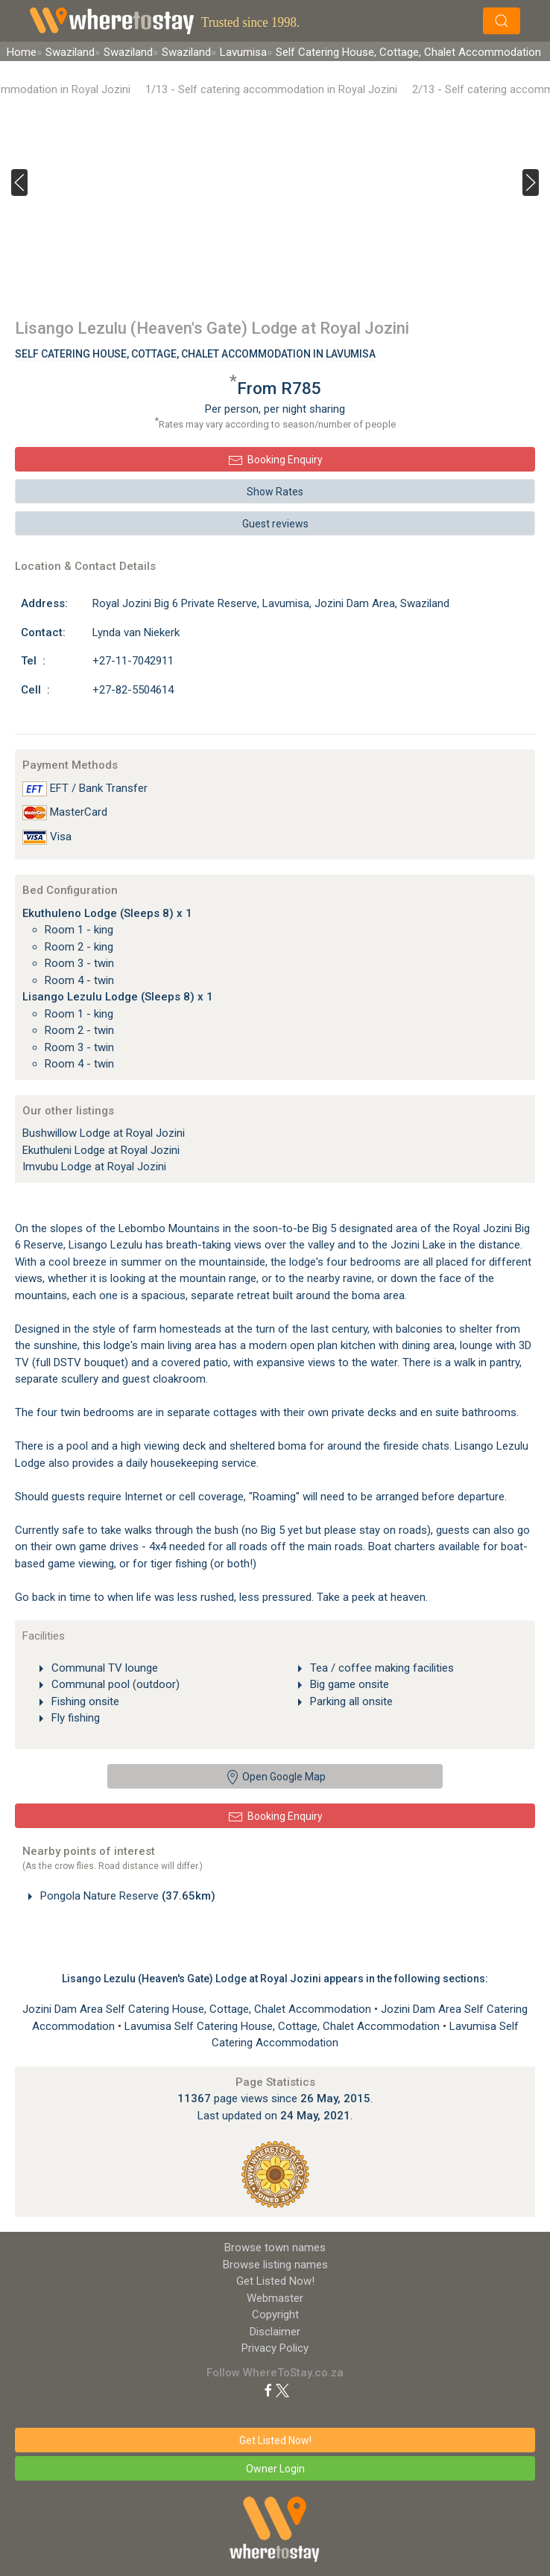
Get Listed (275, 2281)
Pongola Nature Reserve (126, 1896)
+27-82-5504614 (133, 690)
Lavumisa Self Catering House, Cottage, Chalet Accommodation (283, 2026)
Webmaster (275, 2298)
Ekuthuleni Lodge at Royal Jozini (101, 1150)
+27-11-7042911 (133, 660)
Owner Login (275, 2469)
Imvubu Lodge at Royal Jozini (94, 1166)
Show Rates (275, 492)
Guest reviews (275, 524)
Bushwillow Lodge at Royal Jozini (103, 1133)
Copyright (275, 2314)
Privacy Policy (275, 2348)
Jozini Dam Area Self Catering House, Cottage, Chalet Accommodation (198, 2009)
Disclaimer (275, 2331)
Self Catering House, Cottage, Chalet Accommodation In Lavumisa (195, 354)
